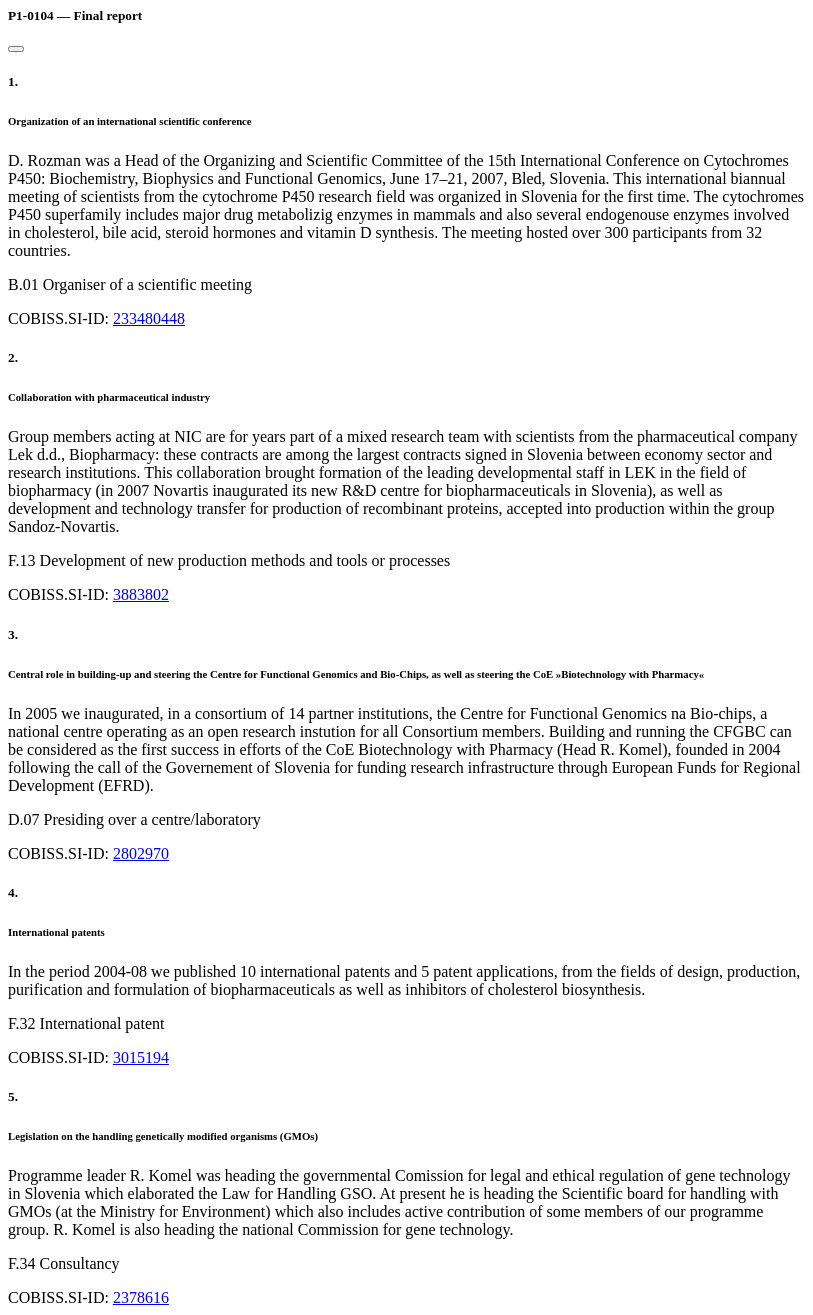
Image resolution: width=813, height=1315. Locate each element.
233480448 (149, 318)
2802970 (141, 853)
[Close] (16, 49)
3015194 (141, 1057)
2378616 (141, 1297)
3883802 (141, 594)
